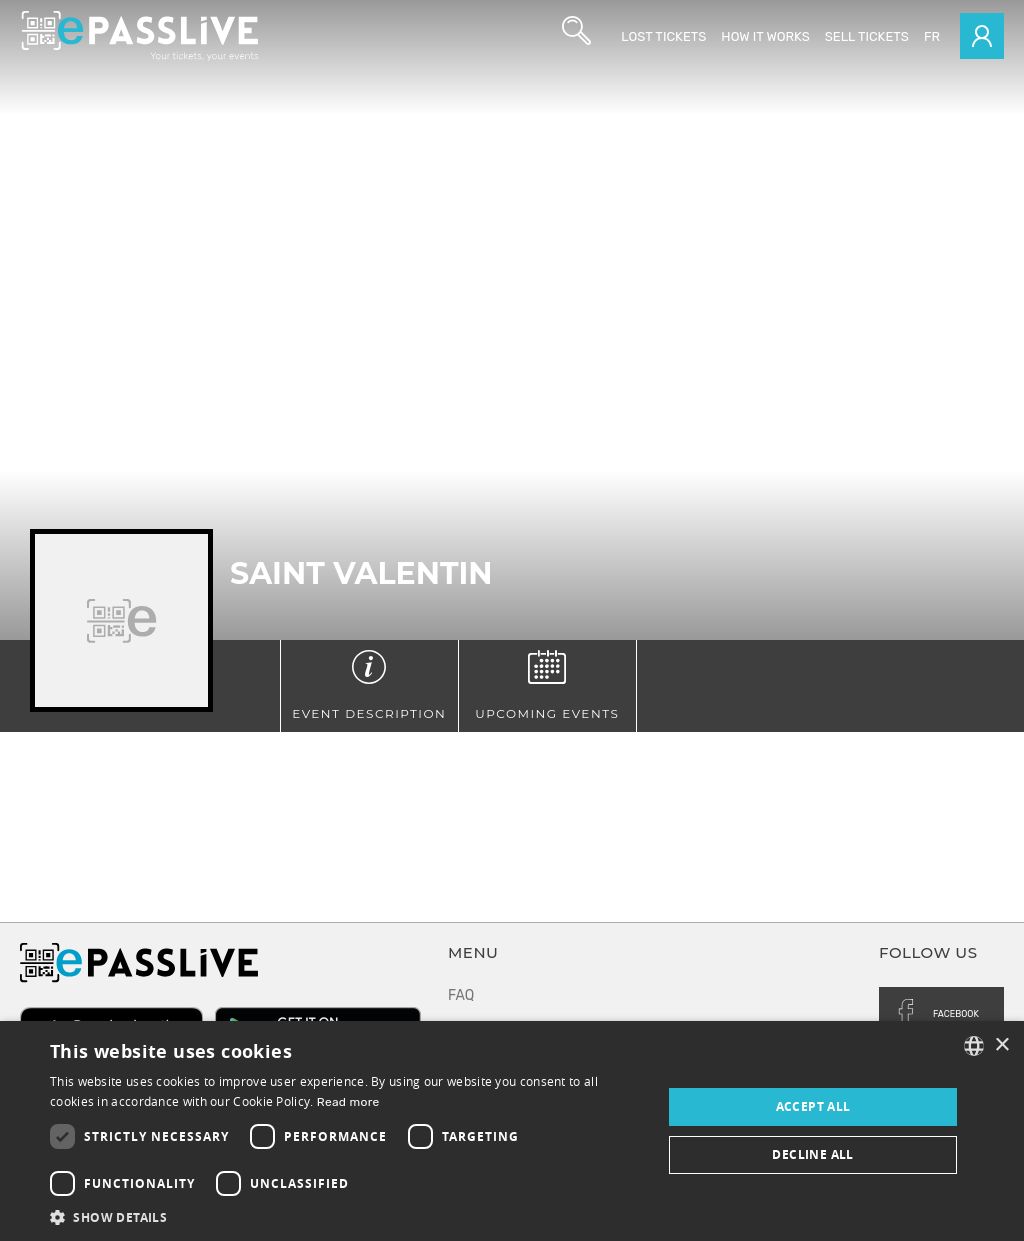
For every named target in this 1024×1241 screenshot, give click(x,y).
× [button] (1001, 1045)
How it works (765, 36)
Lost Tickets (663, 36)
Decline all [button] (812, 1154)
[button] (347, 1216)
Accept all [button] (813, 1106)
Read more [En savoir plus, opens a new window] (348, 1102)
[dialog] (512, 1131)
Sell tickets (867, 36)
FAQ (461, 995)
